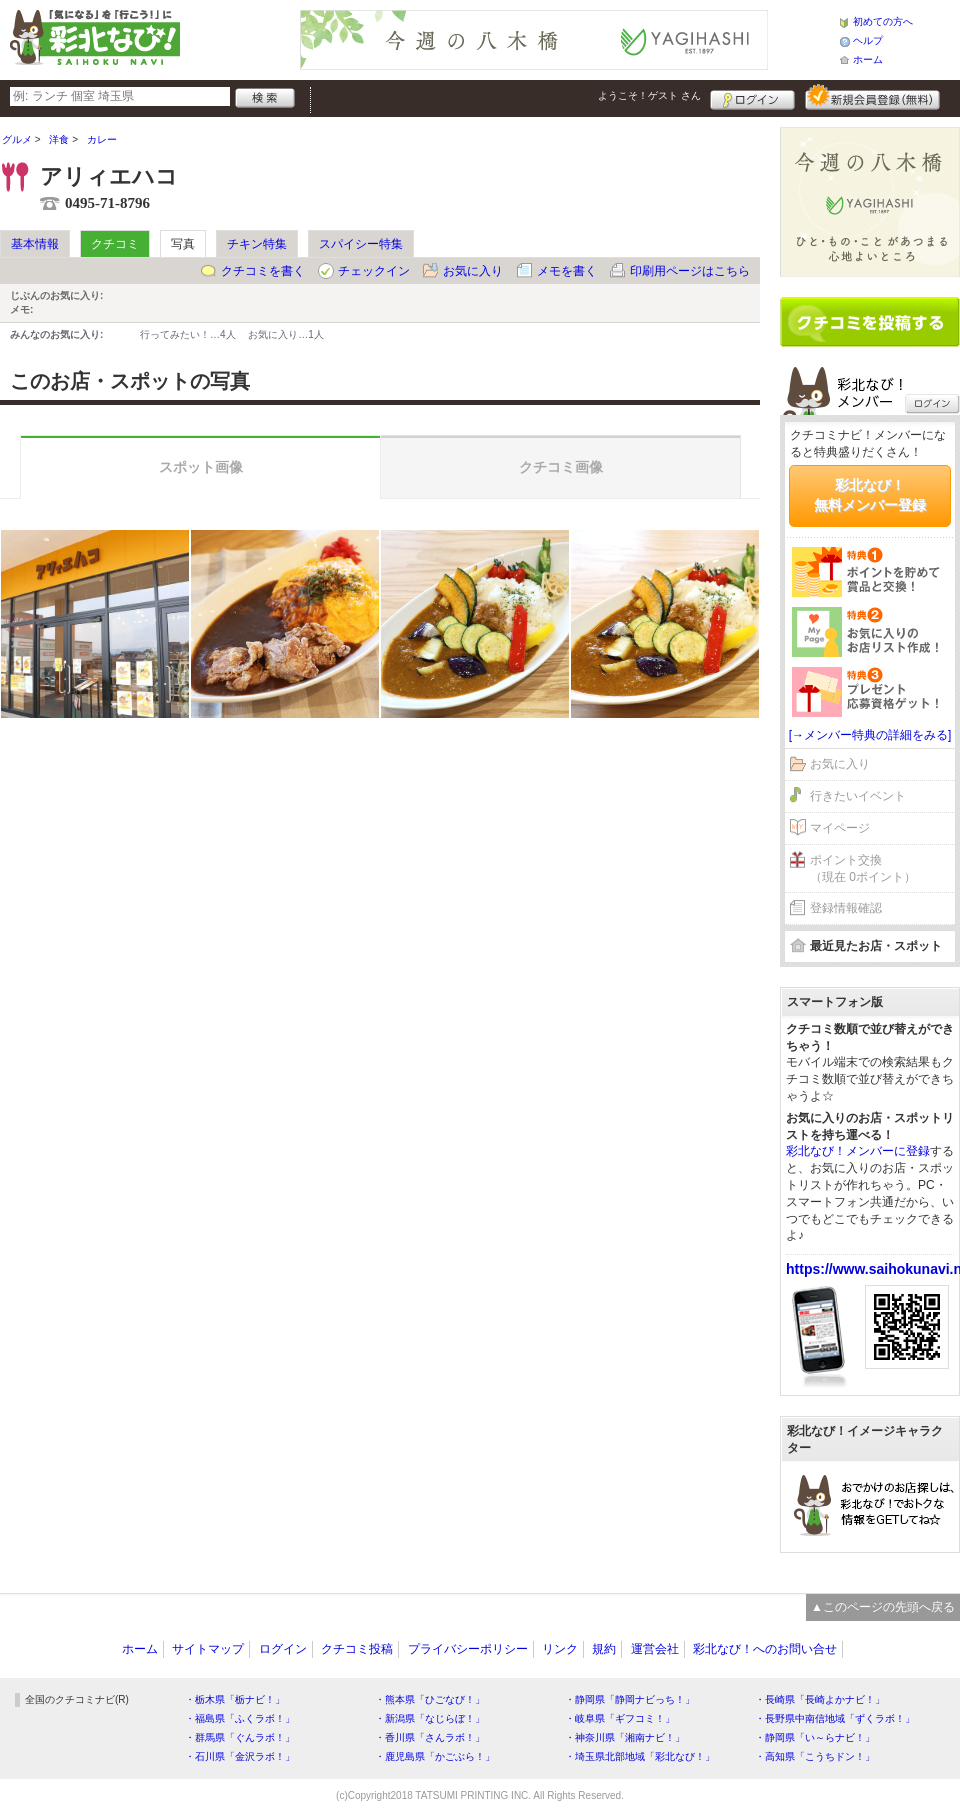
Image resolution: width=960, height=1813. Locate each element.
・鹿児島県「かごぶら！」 (435, 1756)
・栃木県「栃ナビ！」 (235, 1699)
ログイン (752, 97)
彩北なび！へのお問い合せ (765, 1649)
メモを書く (567, 271)
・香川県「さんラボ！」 (430, 1737)
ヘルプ (868, 40)
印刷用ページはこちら (690, 271)
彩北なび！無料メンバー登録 (870, 495)
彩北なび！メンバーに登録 (858, 1151)
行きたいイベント (858, 796)
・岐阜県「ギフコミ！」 (620, 1718)
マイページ (840, 828)
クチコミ (115, 244)
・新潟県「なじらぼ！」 (430, 1718)
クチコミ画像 (561, 467)
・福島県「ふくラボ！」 (240, 1718)
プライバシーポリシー (468, 1649)
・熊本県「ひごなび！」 (430, 1699)
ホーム (868, 59)
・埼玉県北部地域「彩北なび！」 (640, 1756)
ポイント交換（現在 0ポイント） (863, 868)
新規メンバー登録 (872, 97)
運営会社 (655, 1649)
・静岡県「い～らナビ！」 (815, 1737)
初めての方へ (883, 21)
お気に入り (473, 271)
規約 (604, 1649)
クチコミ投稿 (357, 1649)
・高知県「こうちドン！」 (815, 1756)
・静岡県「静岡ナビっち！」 (630, 1699)
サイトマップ (208, 1649)
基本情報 (35, 244)
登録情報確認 (846, 908)
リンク (560, 1649)
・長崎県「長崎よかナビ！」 (820, 1699)
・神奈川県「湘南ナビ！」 (625, 1737)
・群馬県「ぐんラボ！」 (240, 1737)
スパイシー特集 (361, 244)
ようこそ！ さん (649, 95)
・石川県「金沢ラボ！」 (240, 1756)
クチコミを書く (263, 271)
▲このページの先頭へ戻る (883, 1607)
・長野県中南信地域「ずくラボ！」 (835, 1718)
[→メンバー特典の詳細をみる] (870, 735)
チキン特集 (257, 244)
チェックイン (374, 271)
